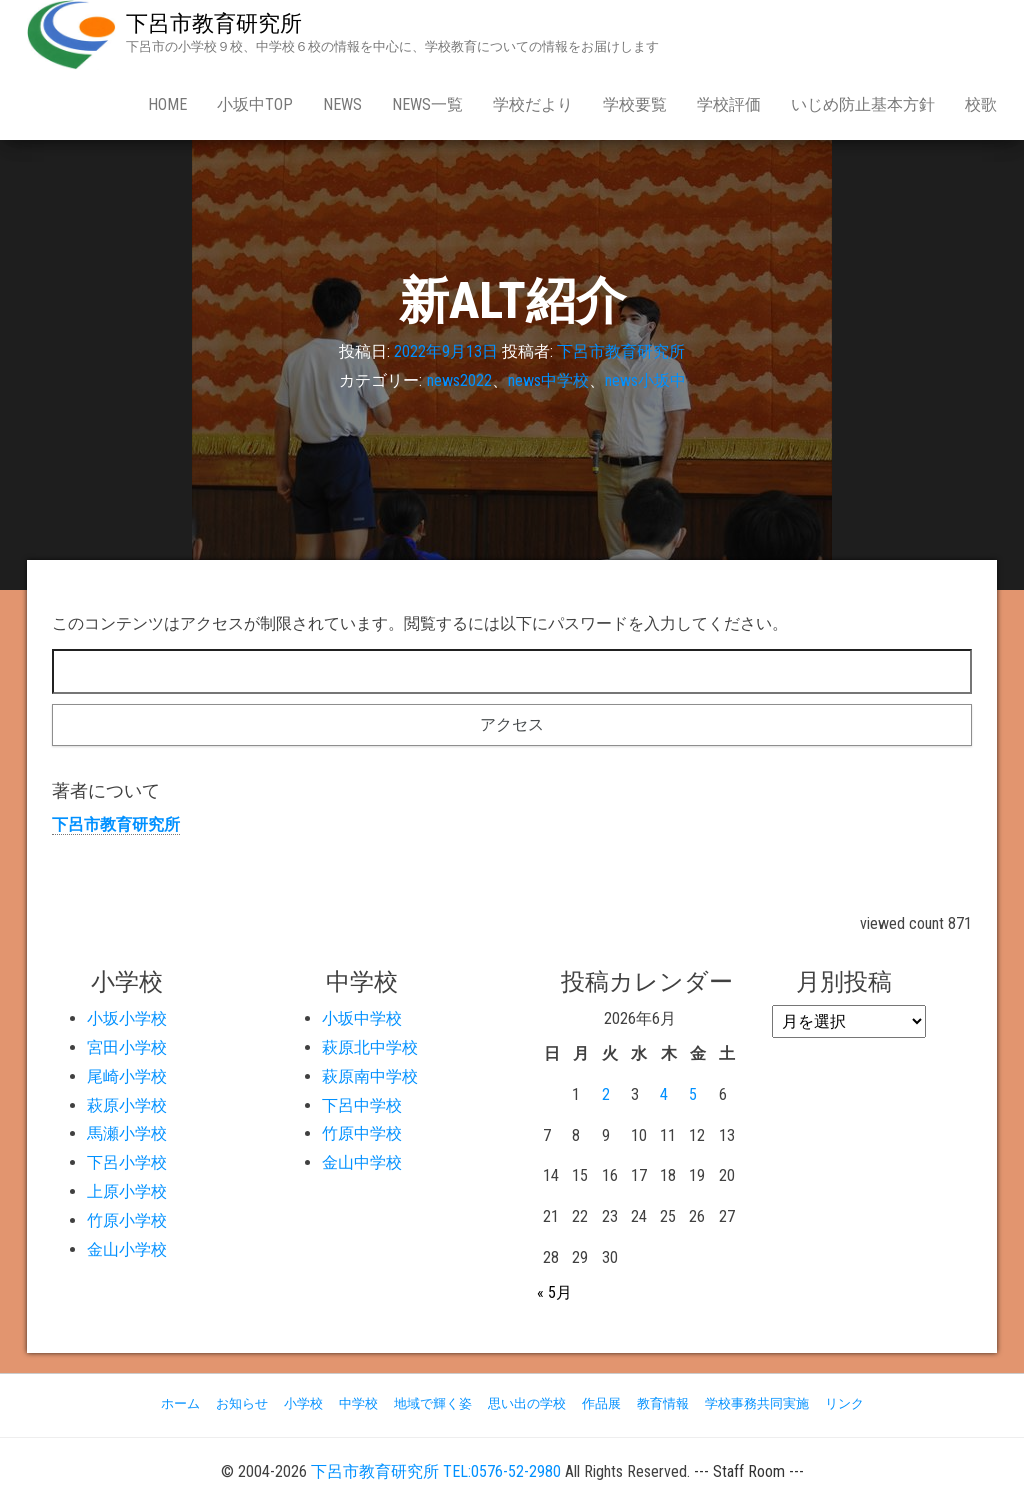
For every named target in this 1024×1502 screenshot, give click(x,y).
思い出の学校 (527, 1403)
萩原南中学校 (370, 1076)
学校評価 (729, 104)
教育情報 (663, 1403)
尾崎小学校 (127, 1076)
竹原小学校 (127, 1220)
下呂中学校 (362, 1105)
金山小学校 (127, 1249)
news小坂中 (645, 380)
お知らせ (242, 1403)
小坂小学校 (127, 1018)
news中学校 (548, 380)
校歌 (981, 104)
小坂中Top (255, 104)
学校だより (533, 104)
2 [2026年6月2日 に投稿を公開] (606, 1094)
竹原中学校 (362, 1133)
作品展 (601, 1403)
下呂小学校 (127, 1162)
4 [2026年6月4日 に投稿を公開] (664, 1094)
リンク (844, 1403)
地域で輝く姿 (433, 1403)
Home (167, 104)
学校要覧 (635, 104)
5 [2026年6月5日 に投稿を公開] (693, 1094)
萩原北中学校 (370, 1047)
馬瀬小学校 (127, 1133)
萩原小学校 (127, 1105)
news (342, 104)
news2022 (459, 380)
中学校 (358, 1403)
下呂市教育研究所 (214, 23)
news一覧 (427, 104)
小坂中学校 (362, 1018)
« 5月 (554, 1292)
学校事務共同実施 (757, 1403)
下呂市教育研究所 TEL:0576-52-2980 (436, 1471)
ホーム (180, 1403)
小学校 (303, 1403)
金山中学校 (362, 1162)
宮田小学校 (127, 1047)
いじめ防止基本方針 (863, 104)
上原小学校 (127, 1191)
